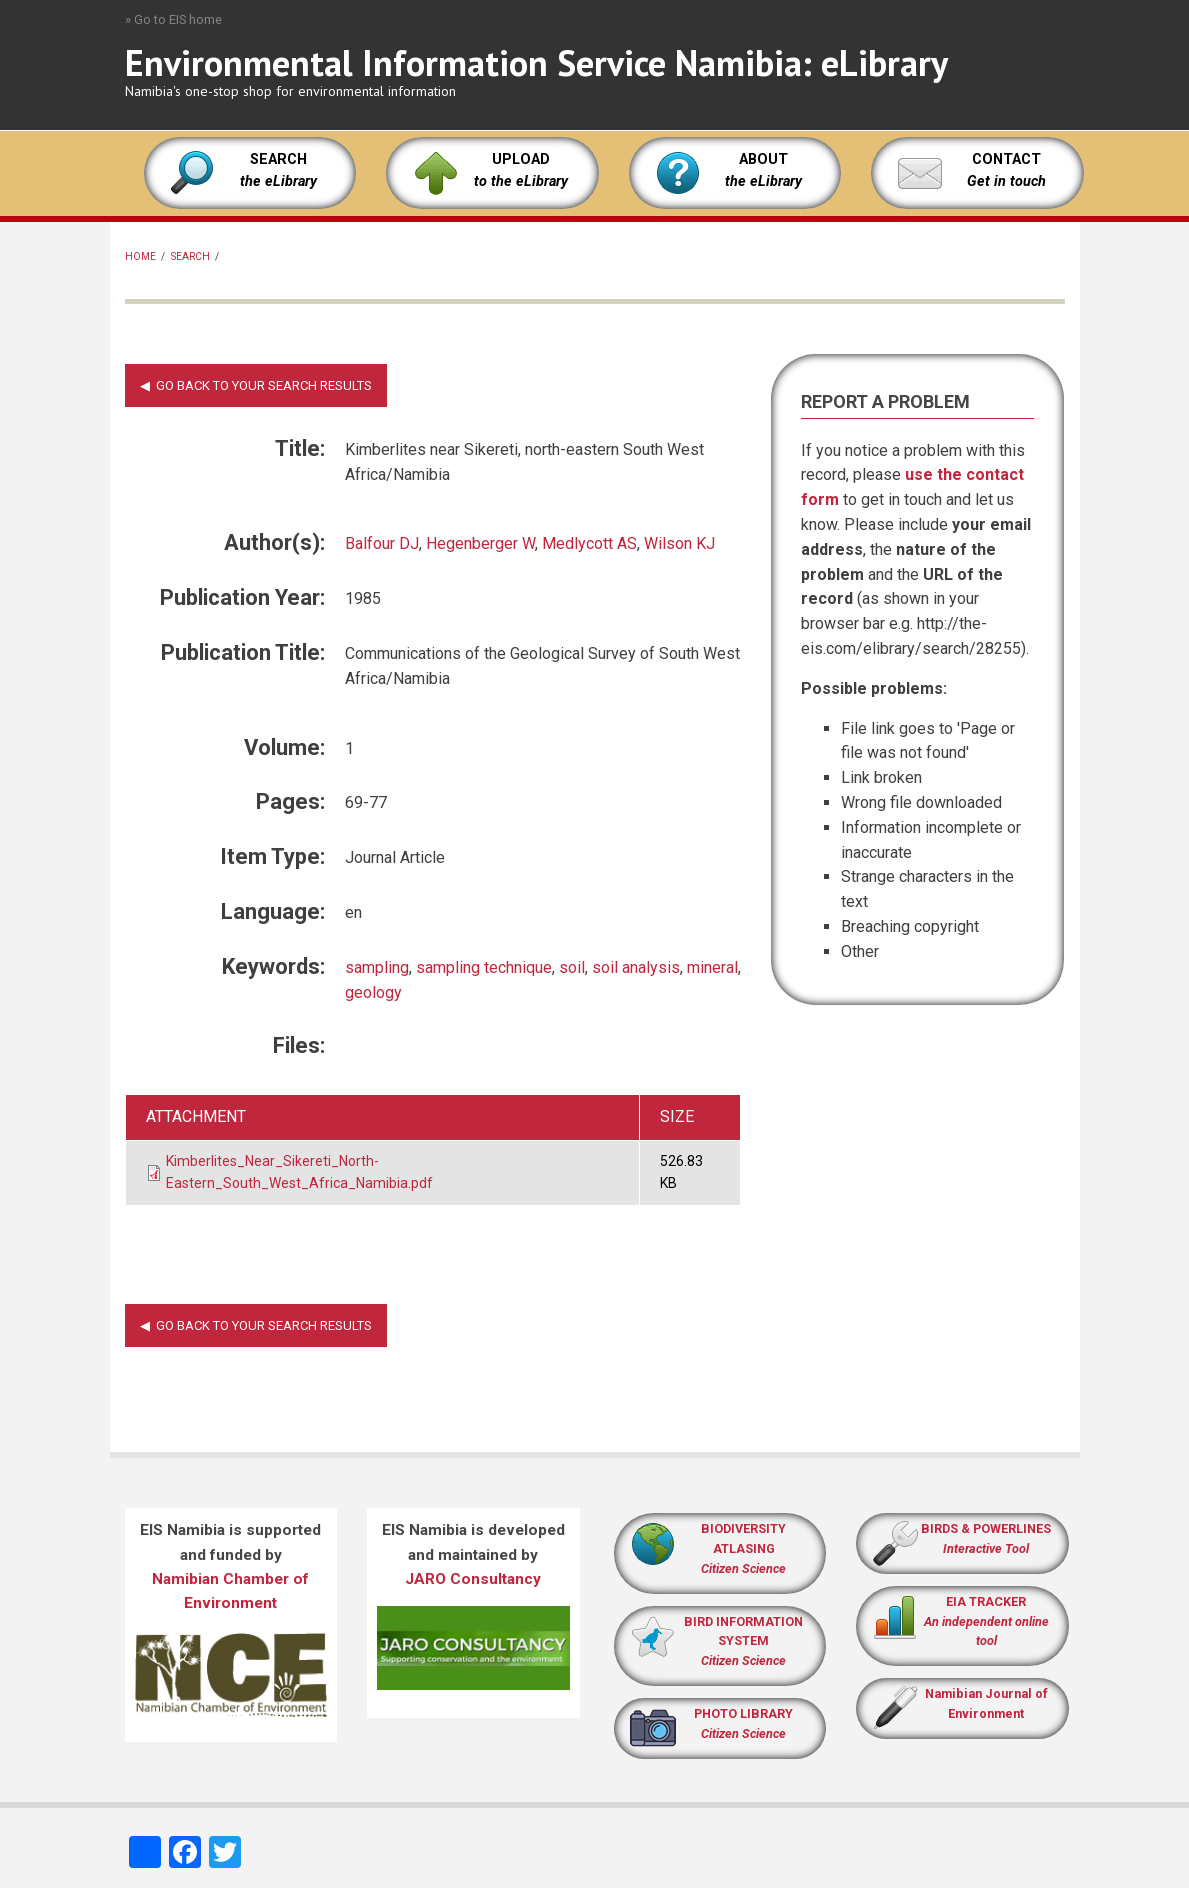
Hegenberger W (480, 543)
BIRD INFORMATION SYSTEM (743, 1641)
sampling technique (484, 967)
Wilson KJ (679, 543)
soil (572, 967)
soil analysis (636, 967)
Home (140, 256)
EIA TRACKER (986, 1601)
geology (373, 992)
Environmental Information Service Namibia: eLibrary (536, 62)
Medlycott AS (589, 543)
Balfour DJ (382, 543)
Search (190, 256)
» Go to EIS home (173, 19)
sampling (377, 967)
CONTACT (1006, 159)
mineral (712, 967)
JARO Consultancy (473, 1579)
